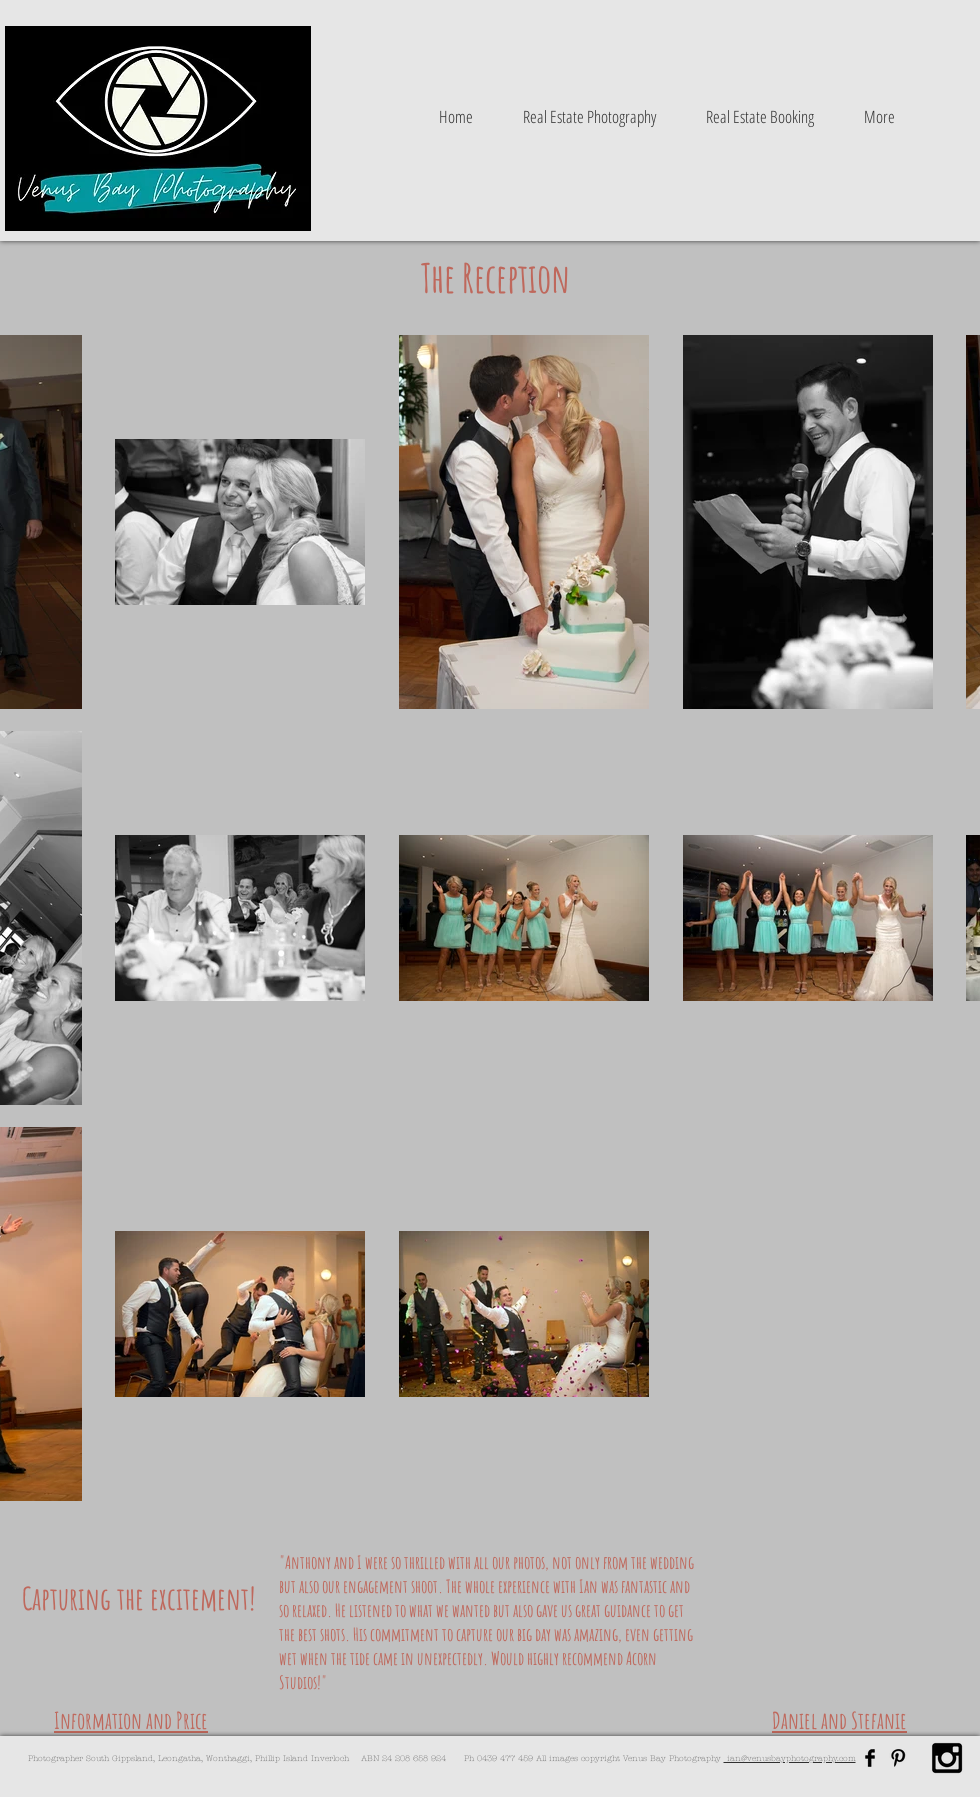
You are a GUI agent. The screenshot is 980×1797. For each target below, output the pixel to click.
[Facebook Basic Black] (870, 1758)
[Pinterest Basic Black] (898, 1758)
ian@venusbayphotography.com (790, 1758)
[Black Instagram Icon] (947, 1758)
